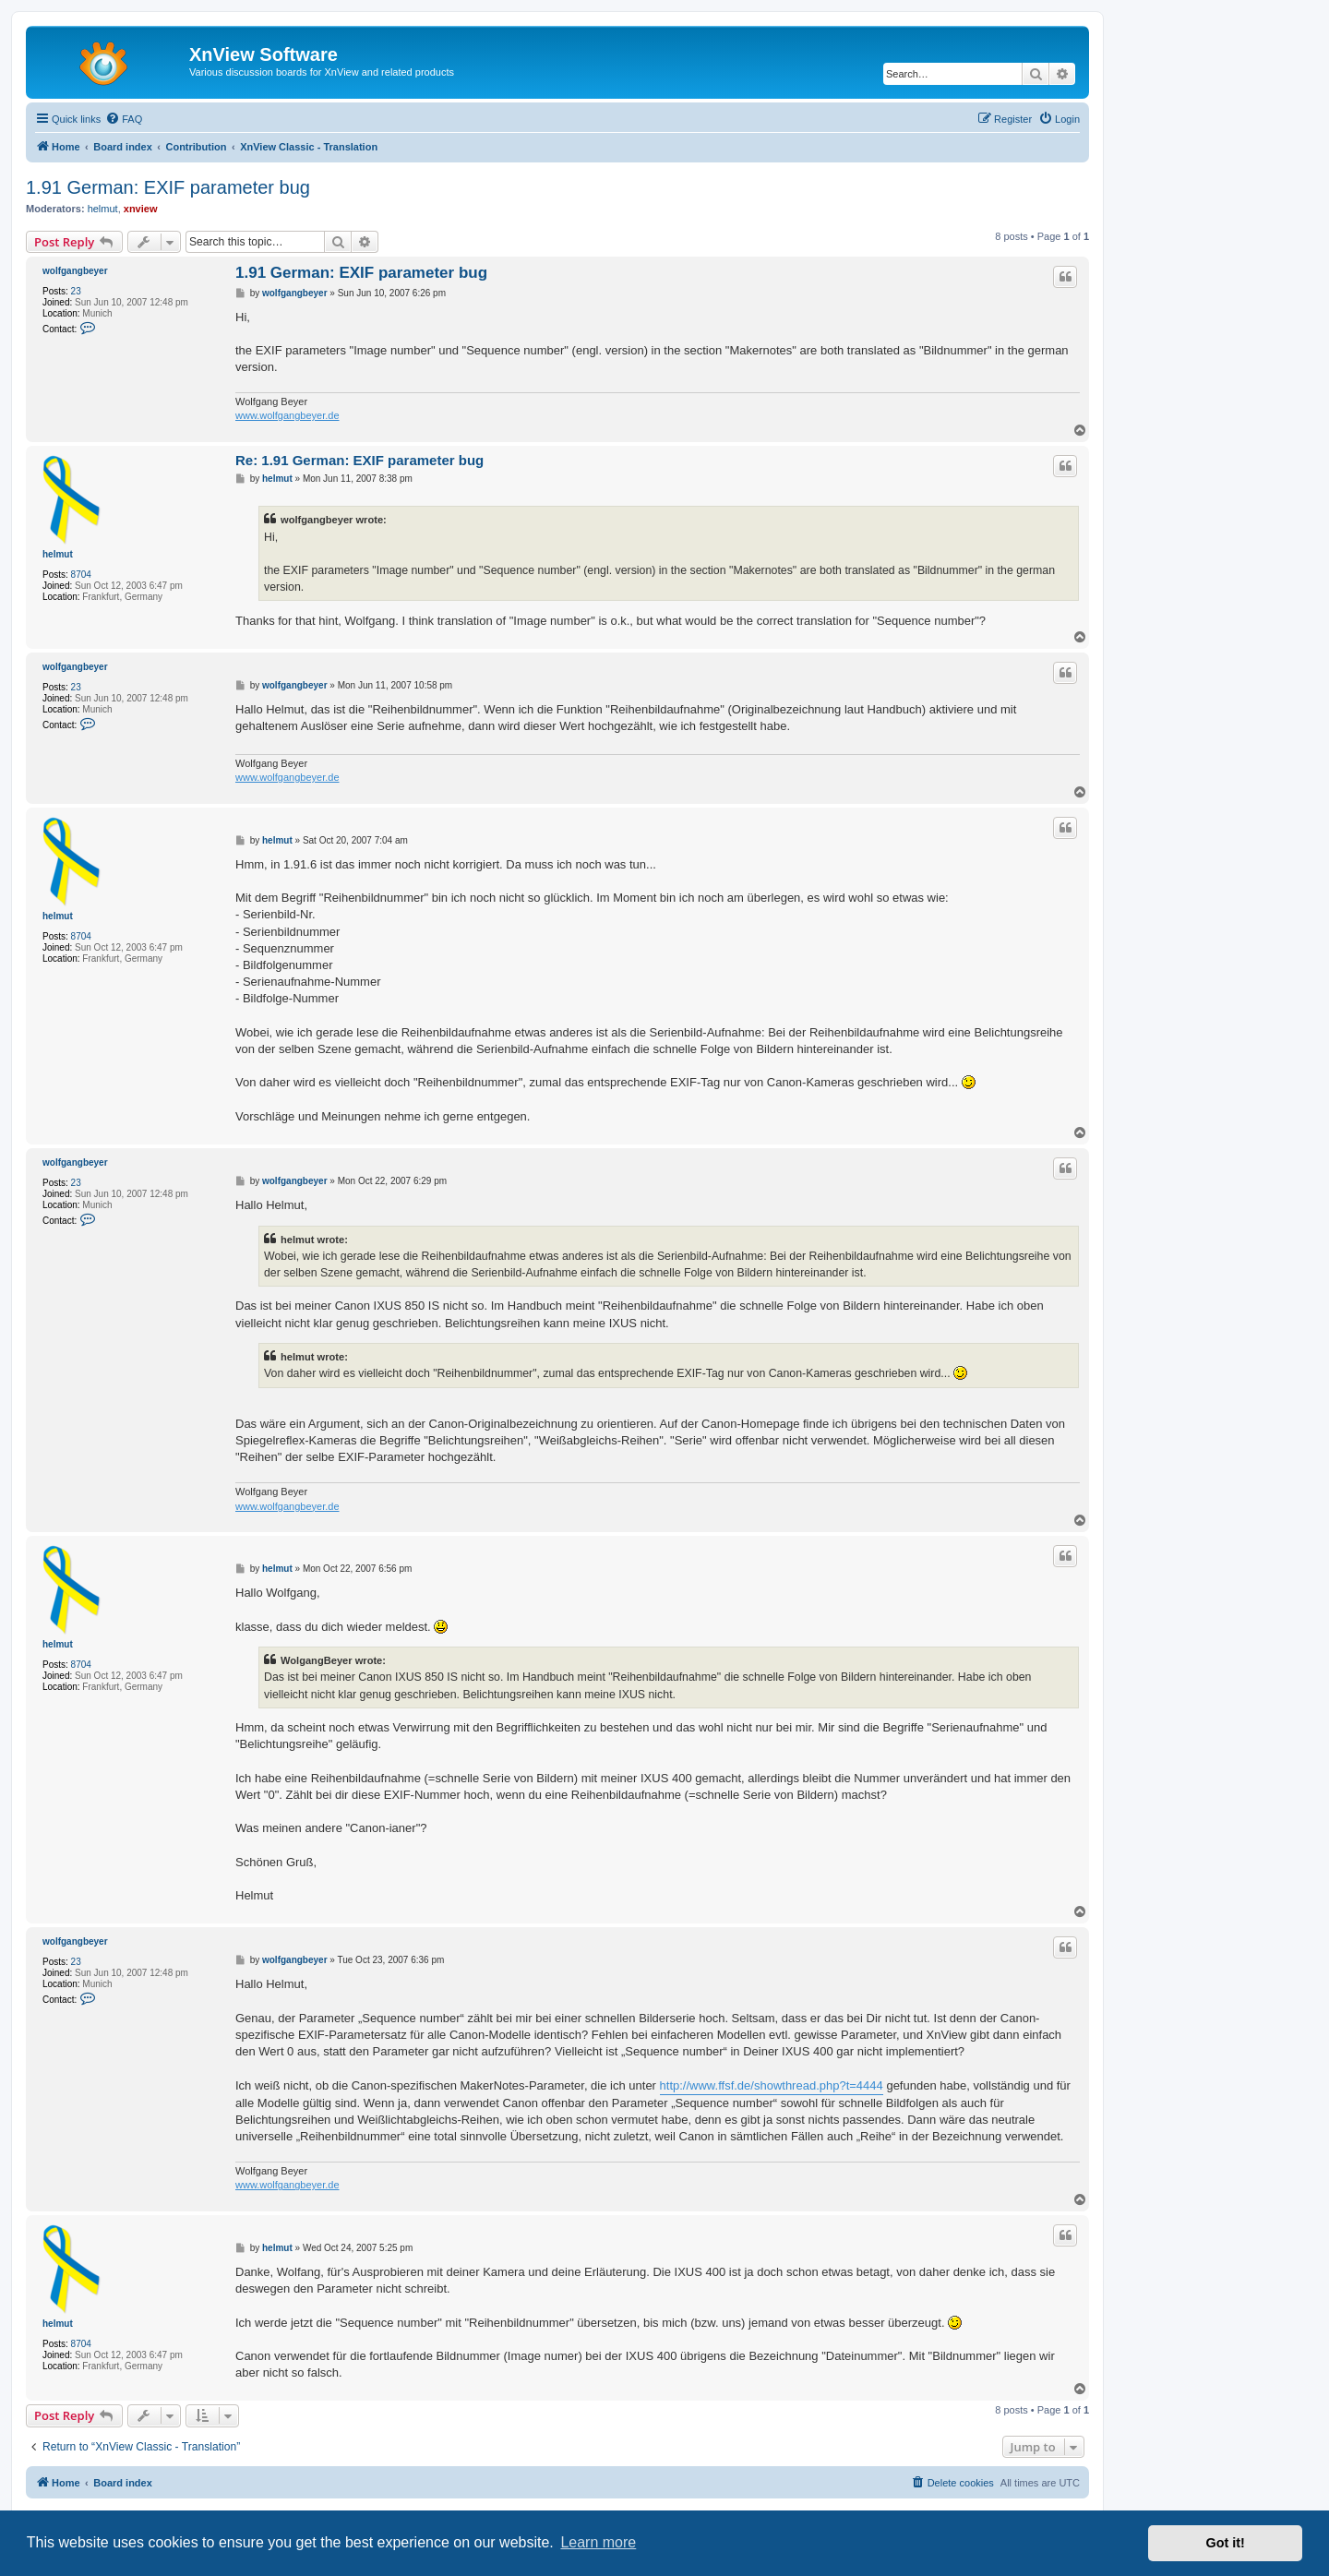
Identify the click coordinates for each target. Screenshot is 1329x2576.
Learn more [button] (598, 2542)
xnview (141, 208)
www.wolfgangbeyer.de (287, 415)
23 (76, 291)
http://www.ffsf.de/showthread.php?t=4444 (771, 2085)
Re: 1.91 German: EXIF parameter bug (359, 460)
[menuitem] (123, 119)
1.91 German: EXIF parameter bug (168, 187)
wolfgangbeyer (75, 271)
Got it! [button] (1225, 2542)
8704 (81, 574)
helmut (103, 208)
